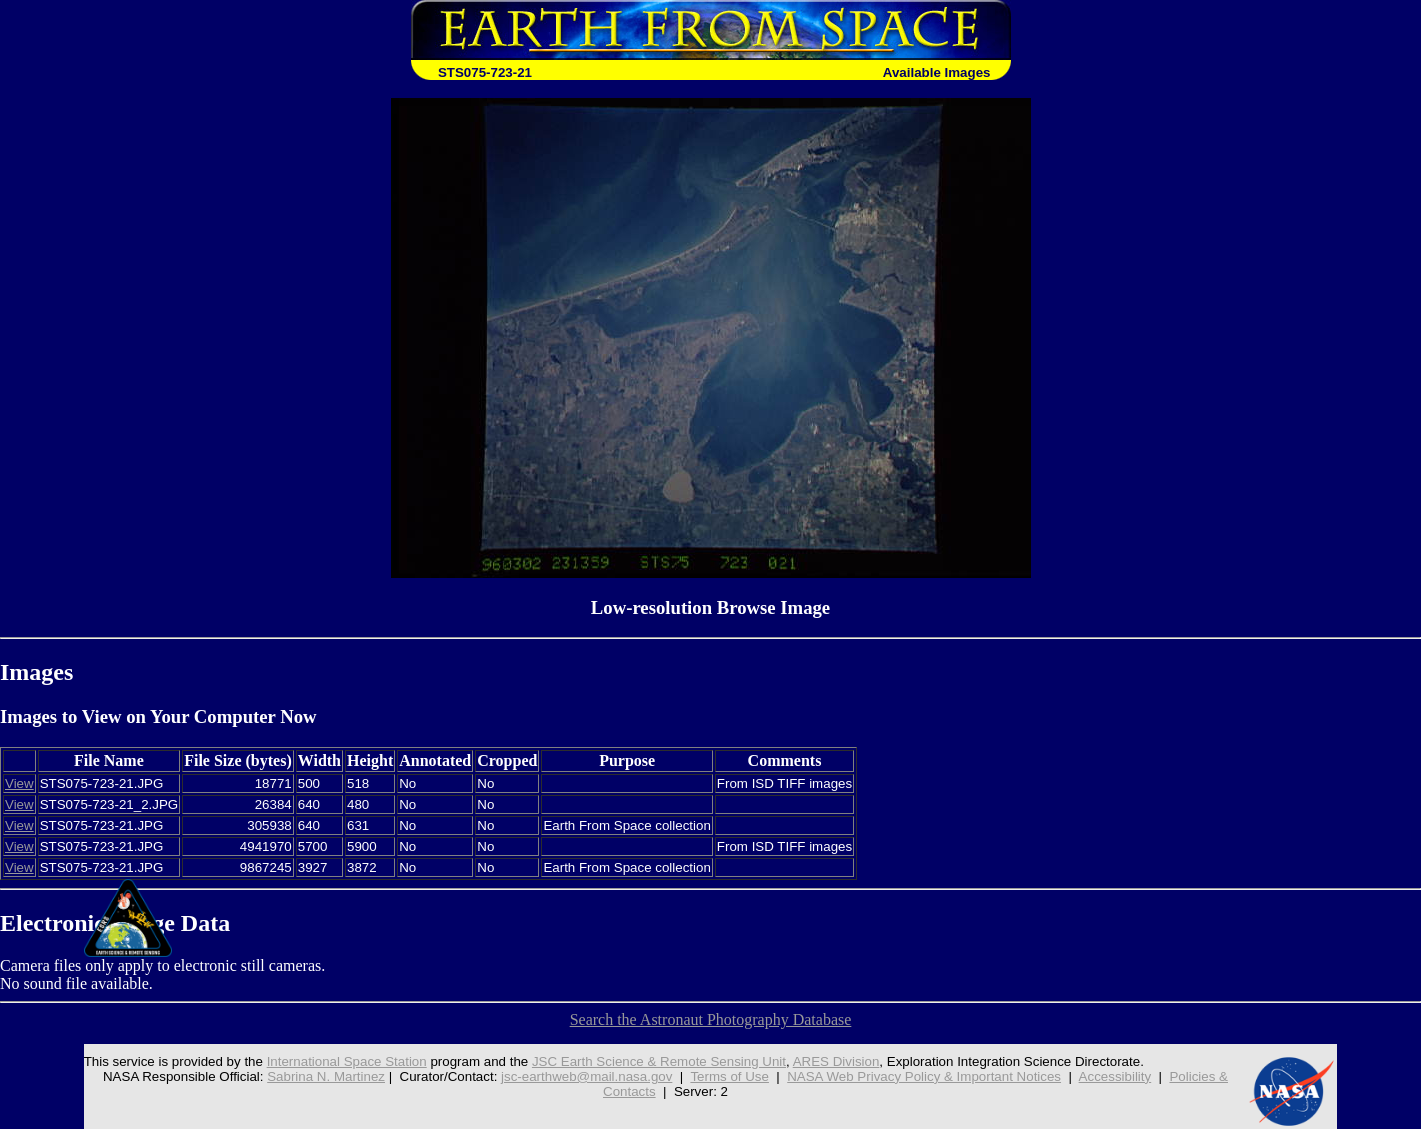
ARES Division (836, 1061)
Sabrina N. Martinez (326, 1076)
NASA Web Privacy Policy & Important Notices (924, 1076)
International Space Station (347, 1061)
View (19, 783)
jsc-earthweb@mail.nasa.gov (586, 1076)
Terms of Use (729, 1076)
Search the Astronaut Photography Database (711, 1019)
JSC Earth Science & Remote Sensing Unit (659, 1061)
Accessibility (1115, 1076)
